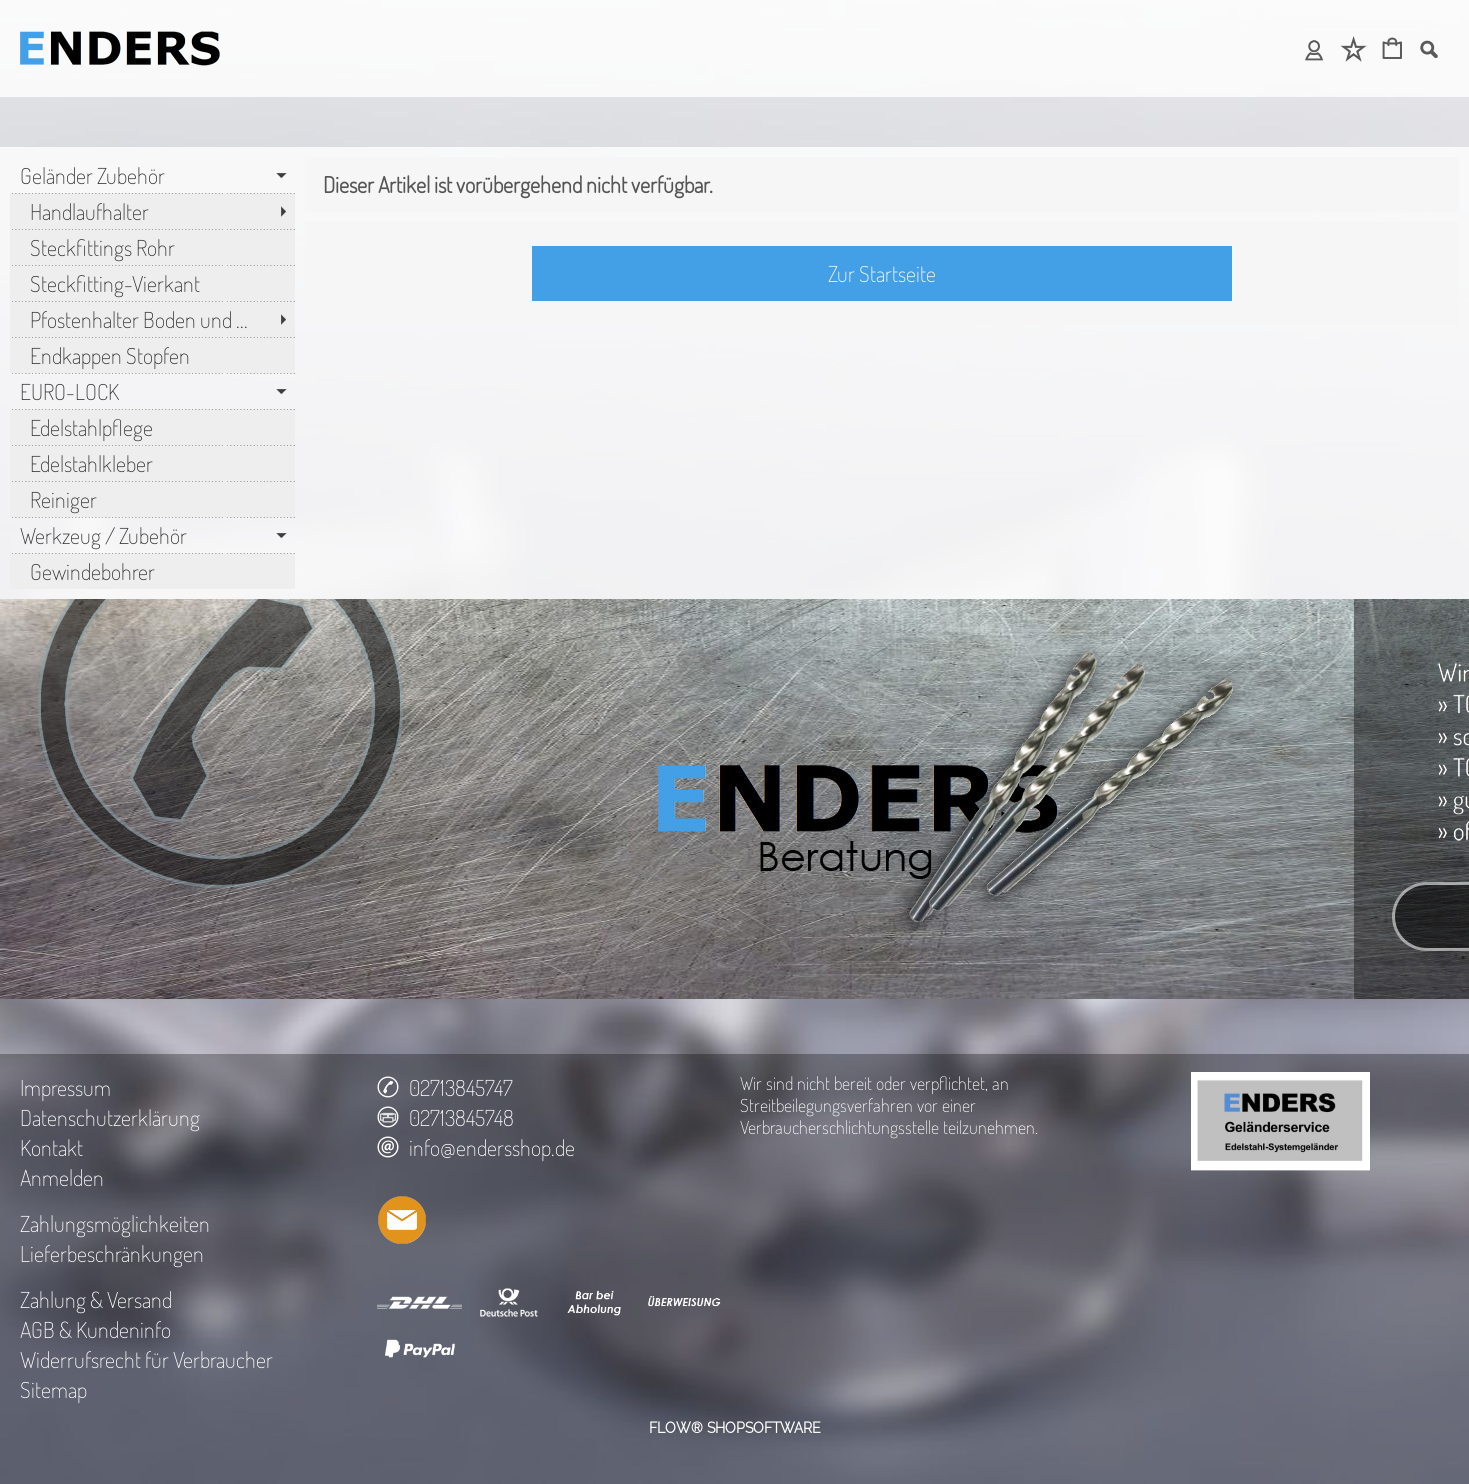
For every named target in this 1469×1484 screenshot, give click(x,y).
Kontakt (51, 1147)
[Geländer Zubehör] (152, 175)
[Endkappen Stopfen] (152, 355)
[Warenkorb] (1392, 50)
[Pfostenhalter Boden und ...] (152, 319)
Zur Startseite (882, 273)
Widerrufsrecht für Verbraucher (146, 1359)
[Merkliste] (1353, 50)
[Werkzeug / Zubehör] (152, 535)
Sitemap (53, 1389)
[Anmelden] (1314, 50)
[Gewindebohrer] (152, 571)
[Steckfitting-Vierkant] (152, 283)
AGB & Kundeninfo (95, 1329)
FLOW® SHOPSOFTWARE (735, 1428)
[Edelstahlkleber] (152, 463)
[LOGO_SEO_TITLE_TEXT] (120, 26)
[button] (1428, 49)
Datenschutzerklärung (110, 1117)
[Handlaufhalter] (152, 211)
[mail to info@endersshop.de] (402, 1220)
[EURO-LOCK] (152, 391)
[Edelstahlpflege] (152, 427)
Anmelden (62, 1177)
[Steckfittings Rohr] (152, 247)
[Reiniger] (152, 499)
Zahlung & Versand (96, 1299)
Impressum (65, 1087)
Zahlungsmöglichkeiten (115, 1223)
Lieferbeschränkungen (112, 1253)
